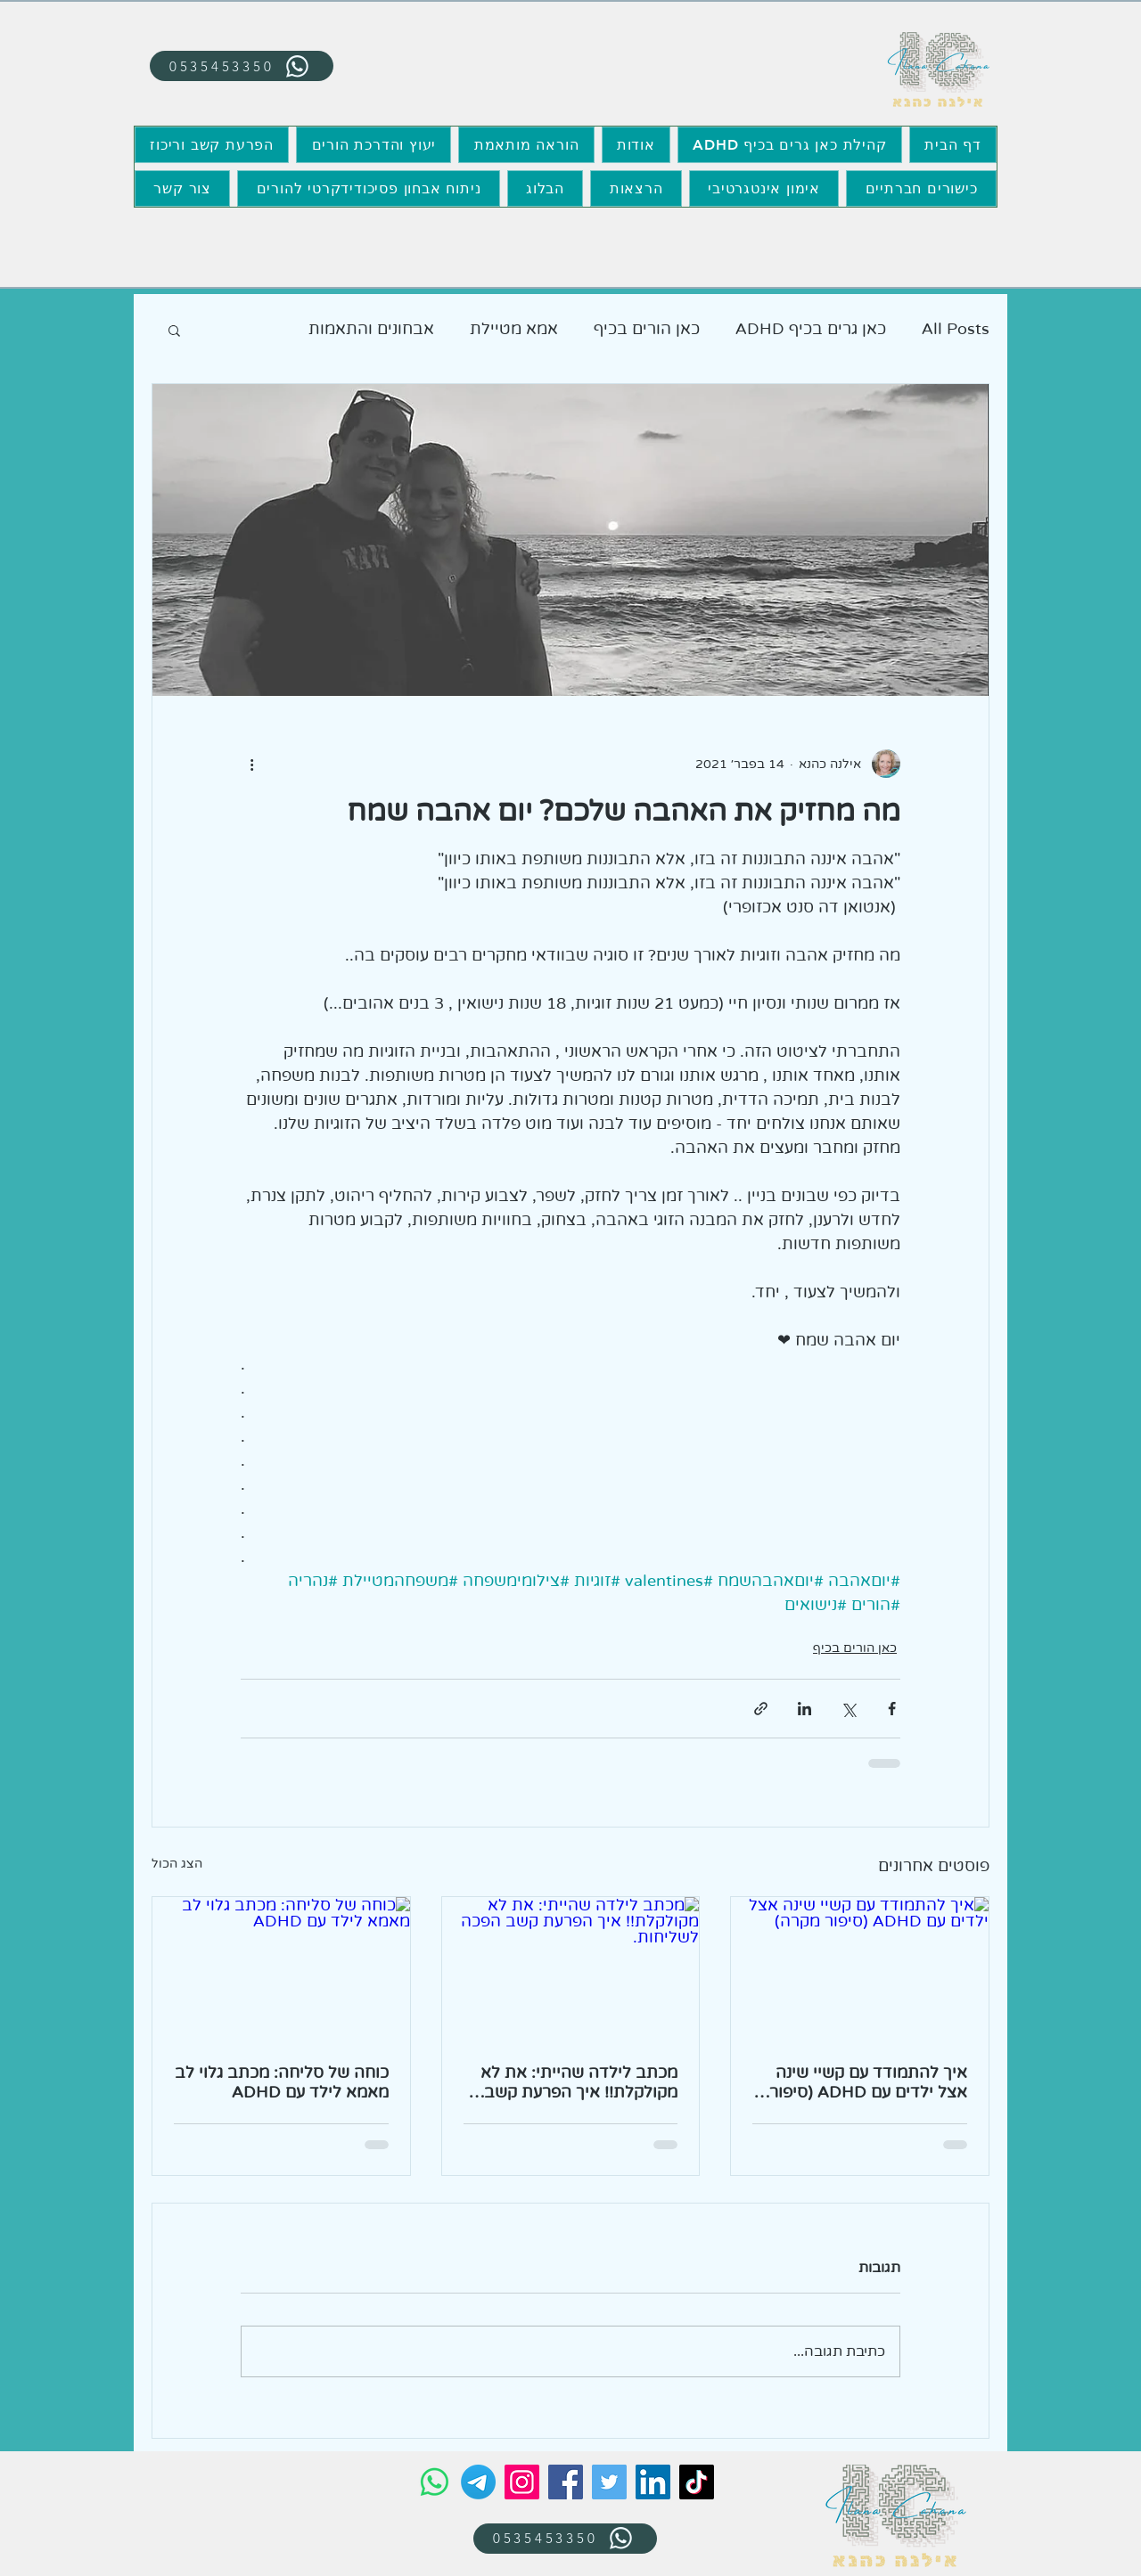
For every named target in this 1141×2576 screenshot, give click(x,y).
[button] (174, 330)
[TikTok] (696, 2482)
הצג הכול (177, 1863)
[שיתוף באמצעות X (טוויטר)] (848, 1708)
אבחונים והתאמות (371, 329)
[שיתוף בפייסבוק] (891, 1708)
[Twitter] (609, 2482)
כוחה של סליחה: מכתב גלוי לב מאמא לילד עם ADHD (282, 2082)
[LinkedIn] (653, 2482)
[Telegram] (478, 2482)
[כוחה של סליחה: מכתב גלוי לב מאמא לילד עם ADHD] (281, 1969)
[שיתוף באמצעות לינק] (760, 1708)
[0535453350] (241, 66)
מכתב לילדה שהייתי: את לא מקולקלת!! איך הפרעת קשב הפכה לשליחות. (578, 2082)
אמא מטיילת (514, 329)
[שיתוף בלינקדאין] (804, 1708)
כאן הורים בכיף (647, 329)
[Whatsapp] (434, 2482)
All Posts (955, 329)
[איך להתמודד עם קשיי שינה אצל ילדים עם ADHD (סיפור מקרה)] (860, 1969)
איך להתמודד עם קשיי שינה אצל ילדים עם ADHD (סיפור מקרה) (868, 2082)
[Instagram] (522, 2482)
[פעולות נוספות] (251, 763)
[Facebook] (565, 2482)
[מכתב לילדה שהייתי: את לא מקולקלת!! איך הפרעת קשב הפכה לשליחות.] (571, 1969)
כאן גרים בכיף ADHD (810, 329)
